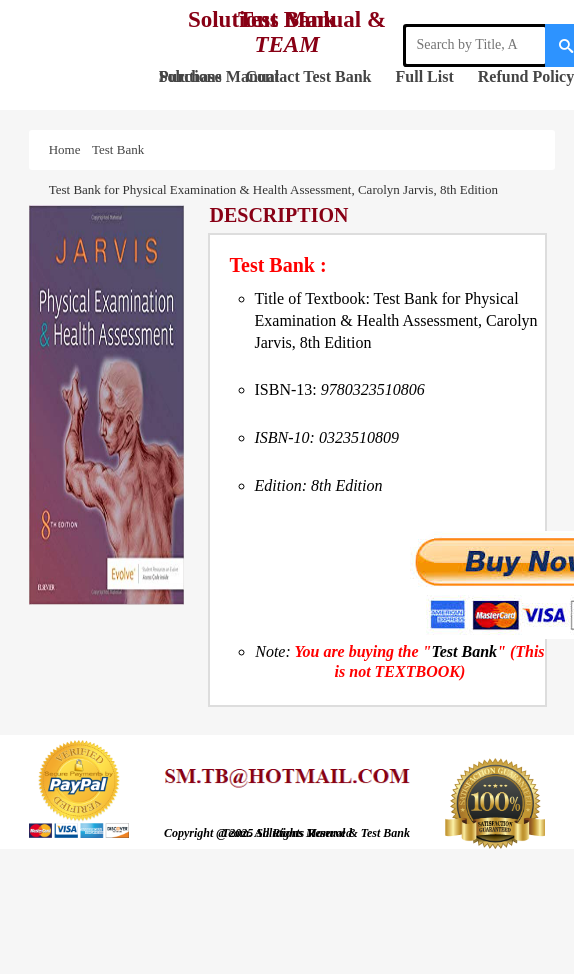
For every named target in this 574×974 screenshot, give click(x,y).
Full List (425, 76)
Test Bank (337, 76)
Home (68, 149)
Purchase (190, 76)
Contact (273, 76)
